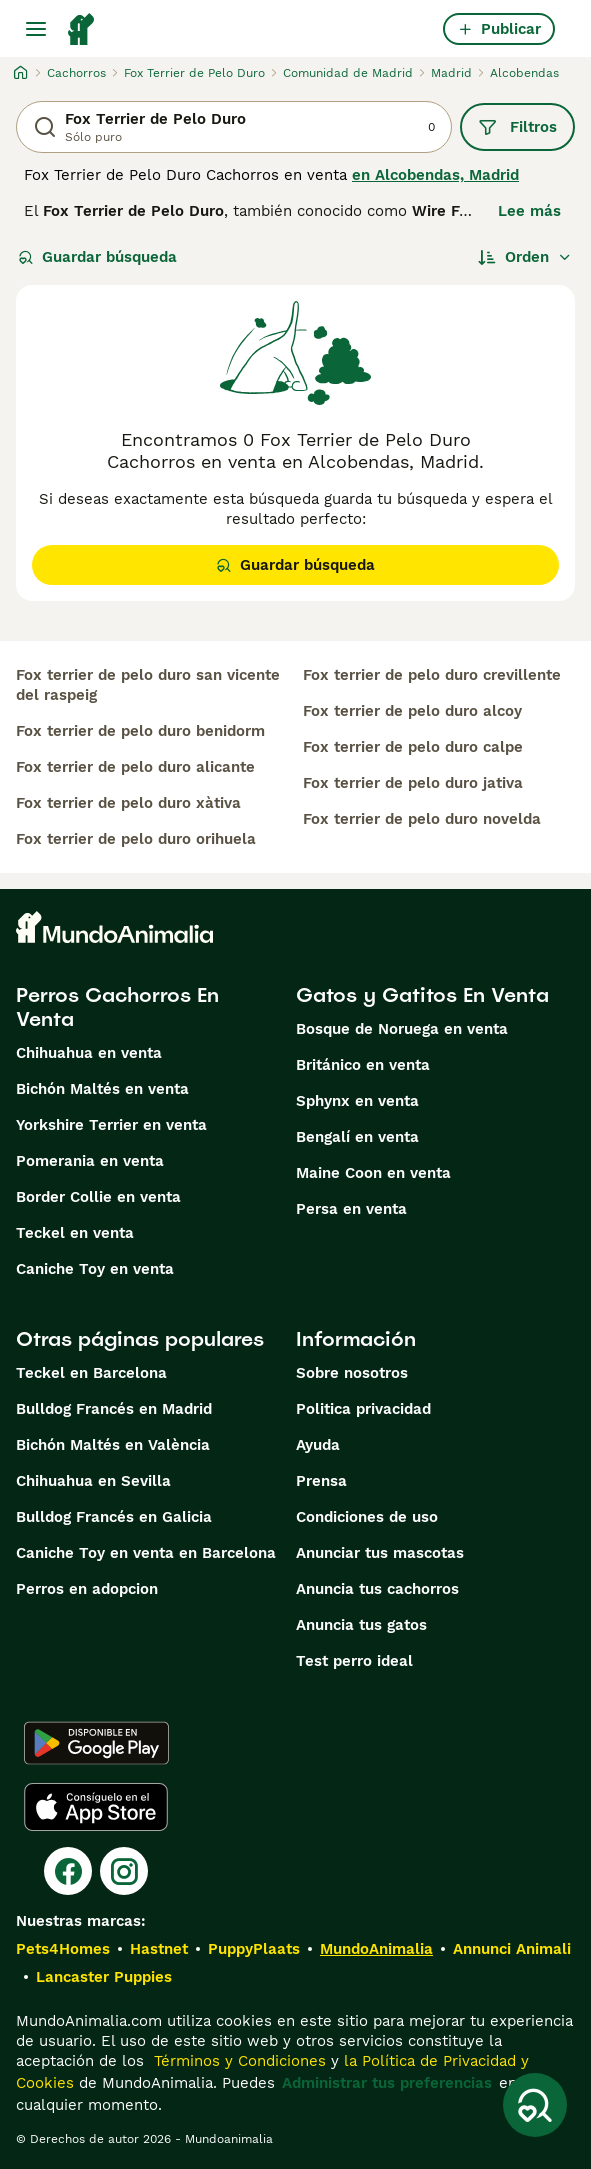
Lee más (529, 211)
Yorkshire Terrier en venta (111, 1125)
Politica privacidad (363, 1409)
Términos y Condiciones (237, 2061)
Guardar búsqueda (97, 257)
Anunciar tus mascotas (380, 1553)
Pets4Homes (63, 1949)
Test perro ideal (354, 1661)
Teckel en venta (75, 1233)
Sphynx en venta (357, 1101)
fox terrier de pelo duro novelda (422, 819)
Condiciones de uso (367, 1517)
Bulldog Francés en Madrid (114, 1409)
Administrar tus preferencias (387, 2083)
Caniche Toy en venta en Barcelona (146, 1553)
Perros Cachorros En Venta (117, 1007)
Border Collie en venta (98, 1197)
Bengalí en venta (357, 1137)
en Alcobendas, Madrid (435, 175)
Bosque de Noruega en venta (402, 1029)
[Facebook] (68, 1871)
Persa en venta (351, 1209)
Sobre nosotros (352, 1373)
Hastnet (159, 1949)
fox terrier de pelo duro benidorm (140, 731)
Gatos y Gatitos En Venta (422, 995)
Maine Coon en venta (373, 1173)
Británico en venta (363, 1065)
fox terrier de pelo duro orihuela (136, 839)
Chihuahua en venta (89, 1053)
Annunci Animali (512, 1949)
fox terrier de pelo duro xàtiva (128, 803)
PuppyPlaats (254, 1949)
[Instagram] (124, 1871)
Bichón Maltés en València (113, 1445)
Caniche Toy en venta (95, 1269)
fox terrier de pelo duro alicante (135, 767)
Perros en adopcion (87, 1589)
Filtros (517, 127)
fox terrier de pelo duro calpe (413, 747)
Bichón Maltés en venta (102, 1089)
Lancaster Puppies (104, 1977)
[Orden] (525, 257)
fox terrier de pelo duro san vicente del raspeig (148, 685)
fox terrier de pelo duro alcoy (412, 711)
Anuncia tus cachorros (377, 1589)
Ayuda (318, 1445)
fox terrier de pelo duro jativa (413, 783)
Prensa (321, 1481)
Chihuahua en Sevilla (93, 1481)
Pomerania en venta (90, 1161)
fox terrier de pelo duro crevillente (432, 675)
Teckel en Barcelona (91, 1373)
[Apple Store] (96, 1807)
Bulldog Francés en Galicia (114, 1517)
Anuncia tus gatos (361, 1625)
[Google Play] (96, 1743)
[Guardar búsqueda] (535, 2105)
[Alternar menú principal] (36, 29)
